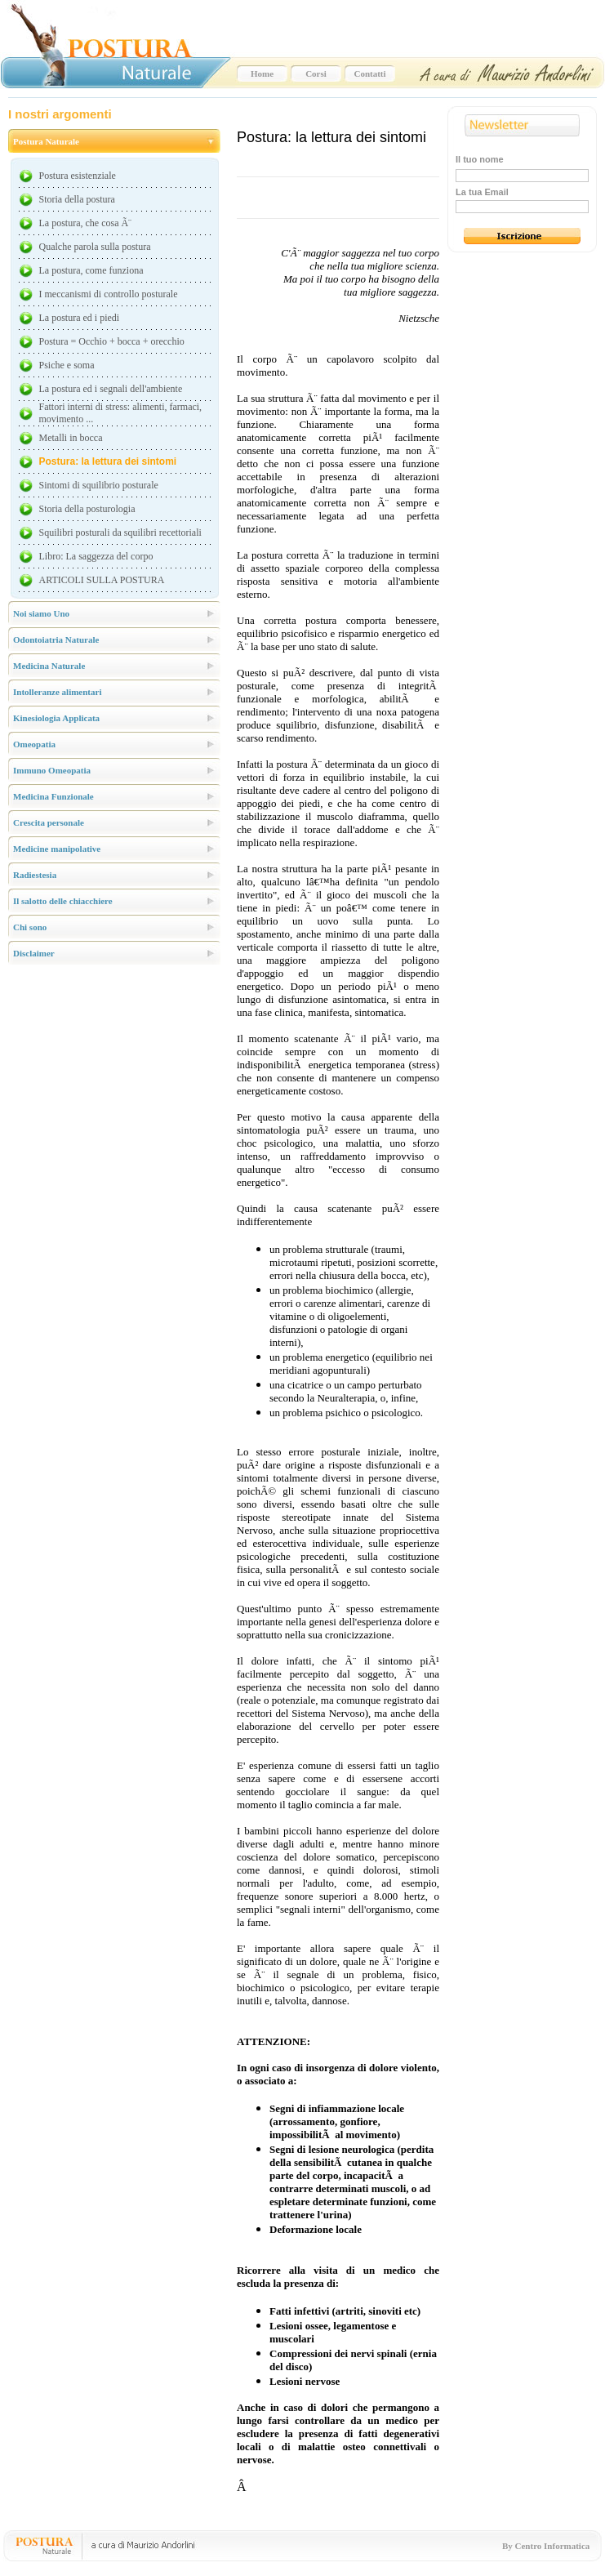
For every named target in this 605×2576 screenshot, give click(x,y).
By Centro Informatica (545, 2546)
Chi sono (30, 927)
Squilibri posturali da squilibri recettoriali (120, 532)
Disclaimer (34, 953)
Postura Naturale (46, 141)
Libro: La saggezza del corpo (96, 556)
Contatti (369, 73)
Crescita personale (48, 822)
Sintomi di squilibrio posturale (98, 485)
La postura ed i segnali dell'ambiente (111, 388)
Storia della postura (77, 199)
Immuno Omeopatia (52, 770)
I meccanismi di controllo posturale (108, 294)
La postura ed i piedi (79, 317)
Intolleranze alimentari (57, 692)
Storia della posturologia (87, 509)
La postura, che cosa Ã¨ (85, 223)
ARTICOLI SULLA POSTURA (102, 580)
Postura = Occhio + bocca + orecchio (112, 341)
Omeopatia (34, 744)
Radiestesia (34, 875)
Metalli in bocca (71, 437)
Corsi (316, 73)
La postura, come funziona (91, 270)
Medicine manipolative (56, 848)
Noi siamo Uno (41, 613)
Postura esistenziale (77, 175)
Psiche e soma (67, 365)
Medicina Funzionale (53, 796)
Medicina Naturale (49, 666)
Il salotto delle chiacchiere (63, 901)
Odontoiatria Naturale (56, 639)
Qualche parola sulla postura (95, 246)
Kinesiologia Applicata (56, 718)
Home (262, 73)
